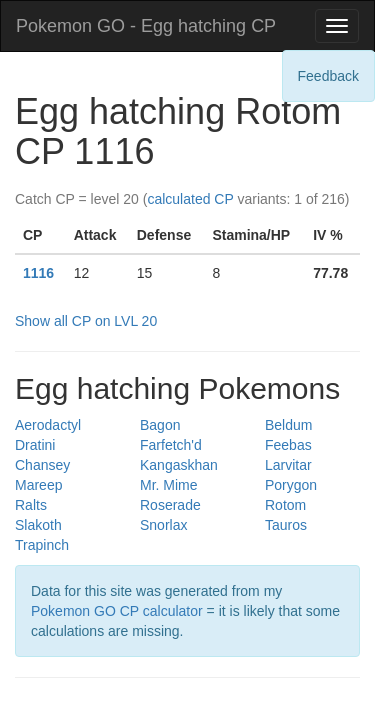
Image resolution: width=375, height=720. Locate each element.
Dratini (35, 445)
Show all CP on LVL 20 (86, 321)
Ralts (31, 505)
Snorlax (163, 525)
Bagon (160, 425)
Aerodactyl (48, 425)
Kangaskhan (179, 465)
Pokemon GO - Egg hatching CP (146, 26)
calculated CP (190, 199)
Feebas (288, 445)
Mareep (38, 485)
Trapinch (42, 545)
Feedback (328, 76)
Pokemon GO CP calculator (117, 611)
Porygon (291, 485)
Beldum (288, 425)
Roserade (170, 505)
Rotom (285, 505)
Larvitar (288, 465)
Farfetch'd (171, 445)
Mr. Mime (169, 485)
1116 (38, 273)
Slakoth (38, 525)
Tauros (286, 525)
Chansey (42, 465)
